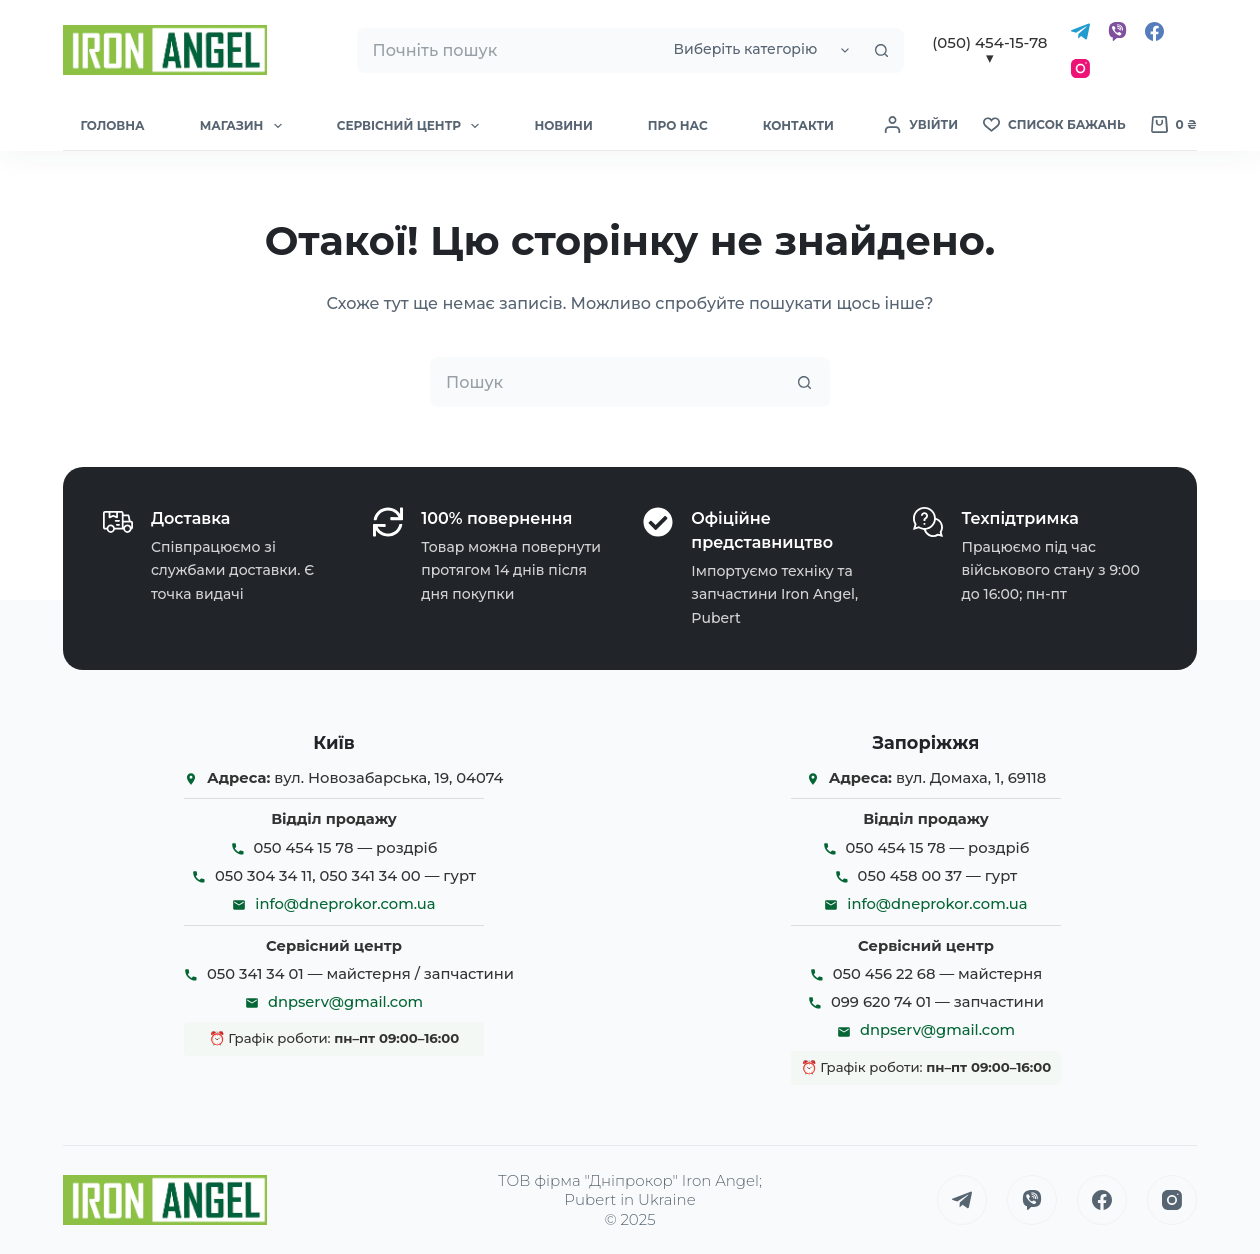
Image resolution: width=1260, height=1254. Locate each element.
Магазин (245, 126)
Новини (563, 125)
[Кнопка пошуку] (881, 50)
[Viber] (1117, 31)
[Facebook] (1154, 31)
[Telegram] (1080, 31)
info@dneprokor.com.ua (345, 904)
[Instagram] (1080, 68)
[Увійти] (921, 125)
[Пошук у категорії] (758, 50)
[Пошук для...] (507, 50)
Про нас (678, 125)
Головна (113, 125)
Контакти (798, 125)
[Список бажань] (1054, 125)
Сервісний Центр (412, 126)
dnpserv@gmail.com (345, 1002)
